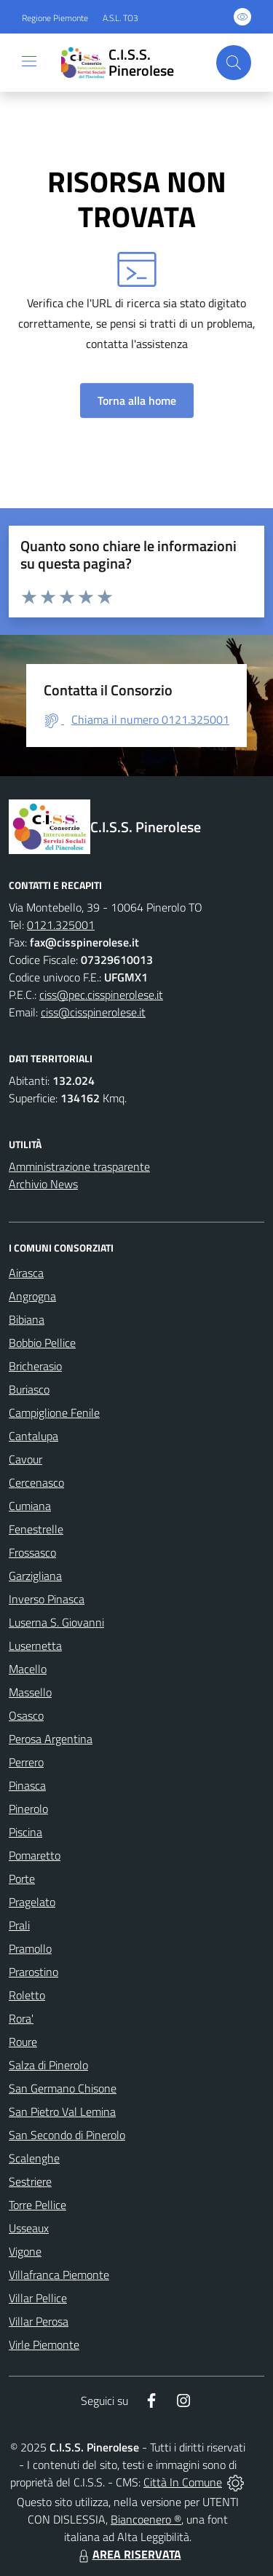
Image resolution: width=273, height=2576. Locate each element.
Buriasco (29, 1389)
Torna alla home (137, 400)
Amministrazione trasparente (79, 1166)
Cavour (25, 1459)
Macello (28, 1669)
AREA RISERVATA (128, 2554)
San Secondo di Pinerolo (67, 2135)
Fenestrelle (36, 1529)
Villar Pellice (38, 2298)
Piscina (25, 1832)
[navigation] (29, 61)
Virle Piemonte (44, 2344)
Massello (30, 1692)
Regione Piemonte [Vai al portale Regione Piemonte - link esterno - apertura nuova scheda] (55, 18)
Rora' (21, 2018)
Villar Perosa (38, 2321)
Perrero (26, 1762)
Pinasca (27, 1785)
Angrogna (32, 1296)
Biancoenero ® (146, 2519)
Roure (23, 2041)
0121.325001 (61, 924)
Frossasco (32, 1552)
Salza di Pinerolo (48, 2065)
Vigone (25, 2251)
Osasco (26, 1715)
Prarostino (33, 1971)
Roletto (27, 1995)
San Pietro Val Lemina (62, 2111)
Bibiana (26, 1319)
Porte (22, 1878)
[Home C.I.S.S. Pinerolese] (130, 62)
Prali (19, 1925)
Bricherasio (35, 1366)
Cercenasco (36, 1482)
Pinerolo (28, 1808)
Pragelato (32, 1902)
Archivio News (43, 1184)
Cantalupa (33, 1436)
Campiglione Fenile (54, 1412)
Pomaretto (34, 1855)
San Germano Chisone (62, 2088)
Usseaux (29, 2228)
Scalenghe (34, 2158)
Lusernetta (35, 1645)
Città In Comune (182, 2482)
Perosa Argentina (50, 1738)
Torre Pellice (37, 2204)
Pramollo (30, 1948)
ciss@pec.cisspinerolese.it (101, 994)
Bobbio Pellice (42, 1342)
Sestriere (30, 2181)
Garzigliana (35, 1575)
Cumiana (30, 1505)
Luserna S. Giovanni (56, 1622)
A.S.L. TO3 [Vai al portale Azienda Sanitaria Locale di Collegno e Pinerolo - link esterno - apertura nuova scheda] (120, 18)
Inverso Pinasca (46, 1599)
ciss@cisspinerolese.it (93, 1012)
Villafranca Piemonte (59, 2274)
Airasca (26, 1272)
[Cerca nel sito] (233, 62)
